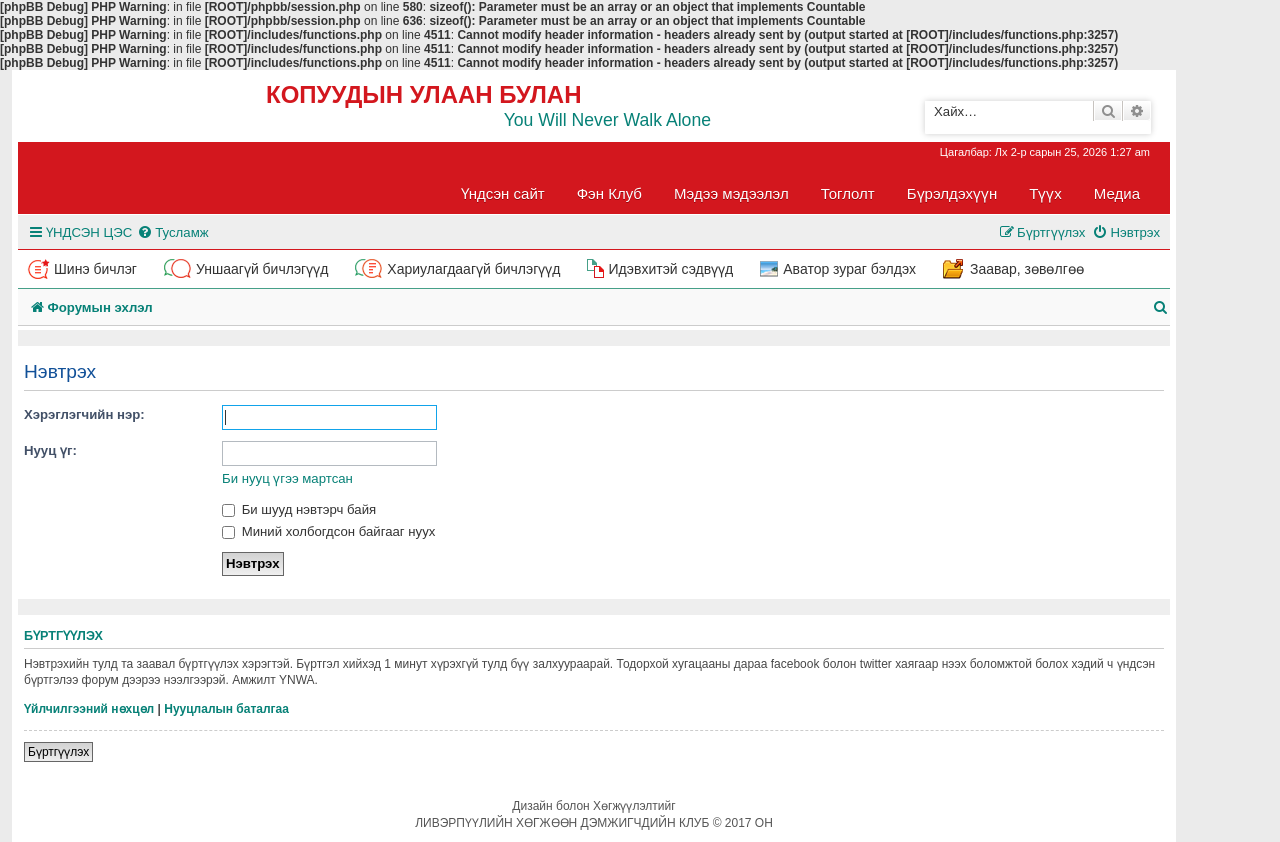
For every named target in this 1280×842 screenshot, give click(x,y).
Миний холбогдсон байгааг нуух (328, 531)
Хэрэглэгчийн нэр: (84, 414)
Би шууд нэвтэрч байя (299, 509)
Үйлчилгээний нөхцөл (89, 709)
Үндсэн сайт (503, 193)
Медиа (1117, 193)
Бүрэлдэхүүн (952, 193)
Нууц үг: (50, 450)
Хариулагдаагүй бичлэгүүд (473, 269)
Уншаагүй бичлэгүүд (262, 269)
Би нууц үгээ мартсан (287, 478)
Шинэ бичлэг (95, 269)
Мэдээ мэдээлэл (731, 193)
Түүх (1045, 193)
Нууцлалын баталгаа (226, 709)
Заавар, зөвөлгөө (1027, 269)
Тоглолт (848, 193)
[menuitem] (172, 232)
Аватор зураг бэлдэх (849, 269)
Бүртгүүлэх (58, 752)
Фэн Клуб (609, 193)
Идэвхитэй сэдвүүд (670, 269)
